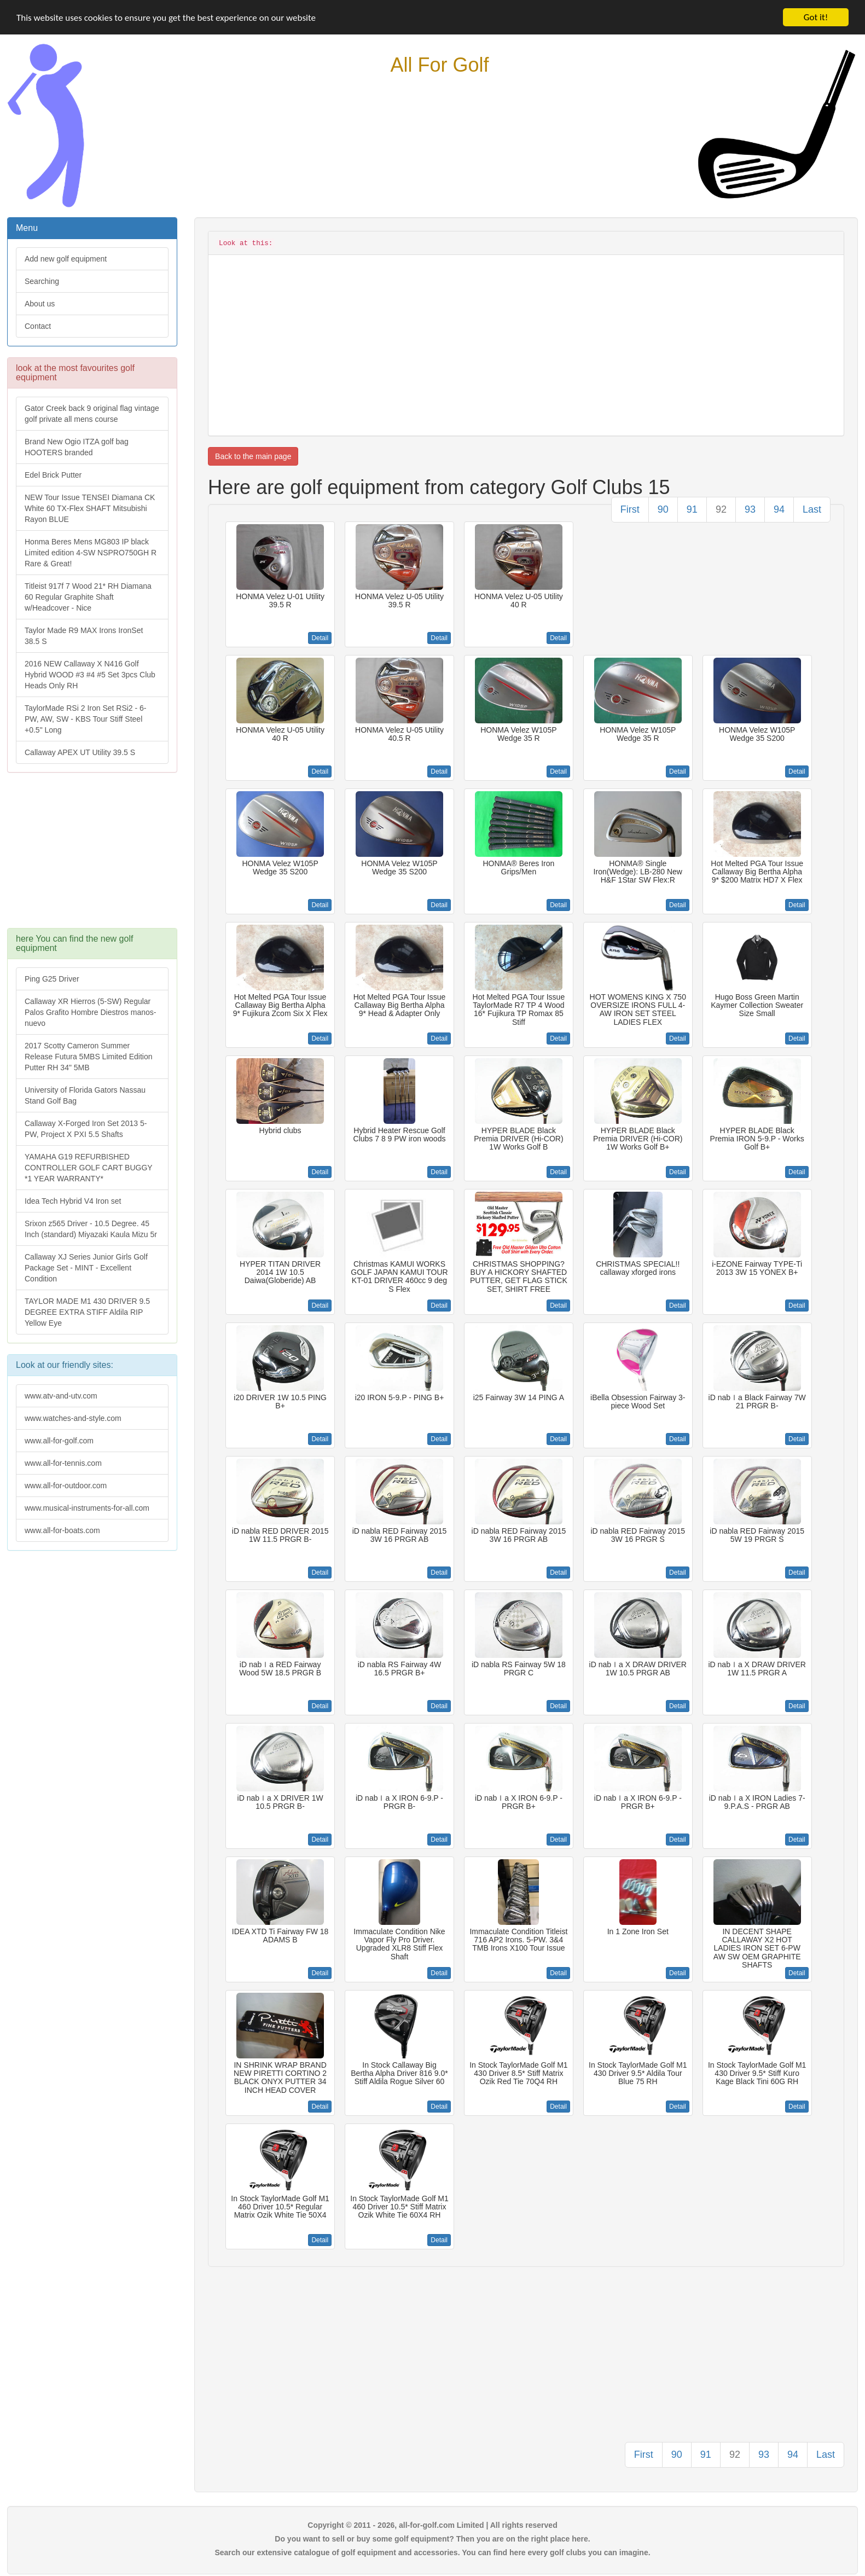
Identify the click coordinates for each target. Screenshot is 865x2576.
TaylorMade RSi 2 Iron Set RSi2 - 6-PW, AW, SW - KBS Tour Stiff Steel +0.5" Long (86, 719)
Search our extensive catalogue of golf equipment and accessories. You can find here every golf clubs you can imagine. (432, 2552)
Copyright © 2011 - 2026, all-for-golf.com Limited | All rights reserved (432, 2525)
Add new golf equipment (66, 258)
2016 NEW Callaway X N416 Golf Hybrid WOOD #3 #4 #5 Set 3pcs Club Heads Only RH (90, 674)
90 (663, 509)
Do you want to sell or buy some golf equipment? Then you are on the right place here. (432, 2538)
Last (812, 509)
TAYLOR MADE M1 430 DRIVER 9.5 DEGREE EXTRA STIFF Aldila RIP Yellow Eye (87, 1312)
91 (692, 509)
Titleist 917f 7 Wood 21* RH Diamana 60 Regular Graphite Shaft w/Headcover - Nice (88, 597)
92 (721, 509)
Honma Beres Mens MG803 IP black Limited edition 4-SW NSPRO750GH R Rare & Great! (90, 552)
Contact (38, 326)
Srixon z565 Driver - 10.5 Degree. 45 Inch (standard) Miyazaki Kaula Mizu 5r (91, 1229)
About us (40, 303)
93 (750, 509)
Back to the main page (253, 456)
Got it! (816, 17)
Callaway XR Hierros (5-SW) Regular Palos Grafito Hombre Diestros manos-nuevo (90, 1012)
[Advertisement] (91, 855)
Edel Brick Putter (53, 475)
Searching (42, 281)
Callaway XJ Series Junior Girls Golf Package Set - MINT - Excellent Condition (86, 1267)
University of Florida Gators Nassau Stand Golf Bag (85, 1095)
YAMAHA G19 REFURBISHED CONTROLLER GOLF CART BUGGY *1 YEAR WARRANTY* (89, 1167)
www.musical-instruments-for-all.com (87, 1508)
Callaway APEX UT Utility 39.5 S (80, 752)
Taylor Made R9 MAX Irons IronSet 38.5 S (84, 636)
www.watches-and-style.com (73, 1418)
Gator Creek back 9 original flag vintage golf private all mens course (92, 413)
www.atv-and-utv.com (61, 1395)
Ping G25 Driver (52, 978)
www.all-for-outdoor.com (66, 1485)
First (630, 509)
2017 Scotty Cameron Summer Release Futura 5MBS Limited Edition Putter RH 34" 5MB (88, 1056)
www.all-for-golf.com (59, 1440)
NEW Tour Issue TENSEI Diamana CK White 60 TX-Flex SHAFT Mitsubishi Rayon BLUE (90, 508)
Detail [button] (319, 638)
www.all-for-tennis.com (63, 1463)
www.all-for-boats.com (62, 1530)
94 (779, 509)
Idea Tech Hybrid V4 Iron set (73, 1201)
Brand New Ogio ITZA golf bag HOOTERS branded (77, 447)
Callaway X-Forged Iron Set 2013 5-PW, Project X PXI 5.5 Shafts (86, 1129)
